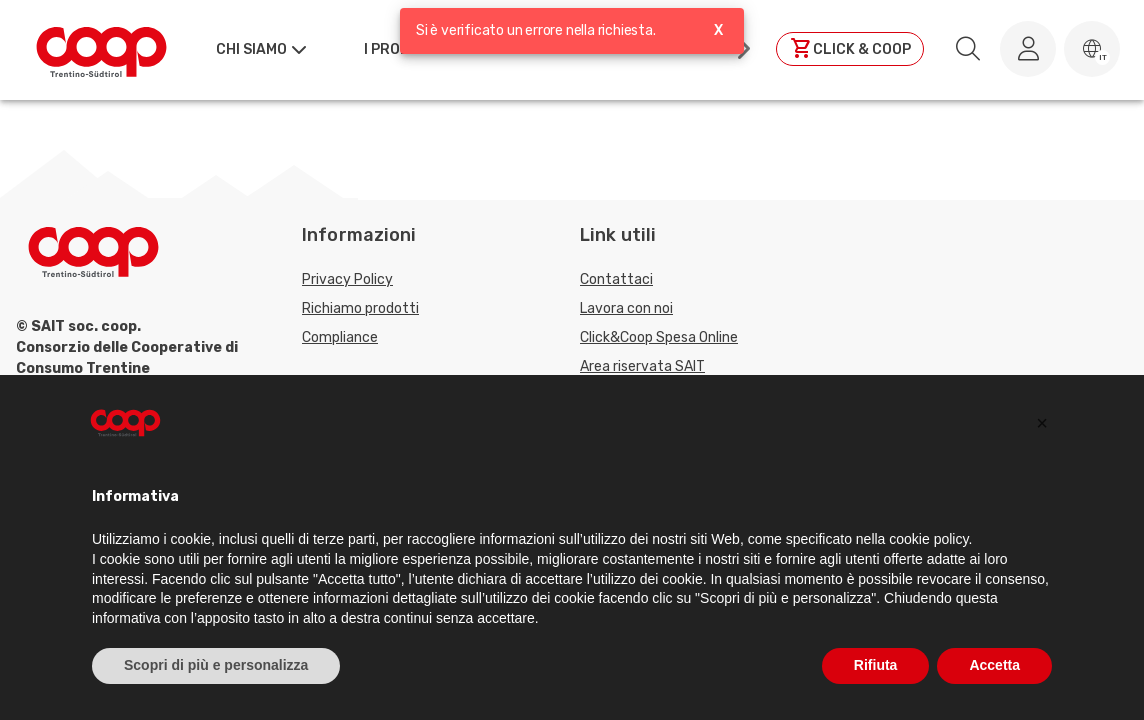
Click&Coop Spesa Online (659, 337)
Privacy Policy (347, 279)
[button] (1092, 49)
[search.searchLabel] (968, 49)
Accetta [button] (994, 665)
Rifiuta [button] (876, 665)
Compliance (340, 337)
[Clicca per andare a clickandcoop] (850, 49)
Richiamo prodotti (360, 308)
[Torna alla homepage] (101, 49)
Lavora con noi (626, 308)
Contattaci (616, 279)
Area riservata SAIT (642, 366)
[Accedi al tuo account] (1028, 49)
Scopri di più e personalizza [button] (216, 665)
